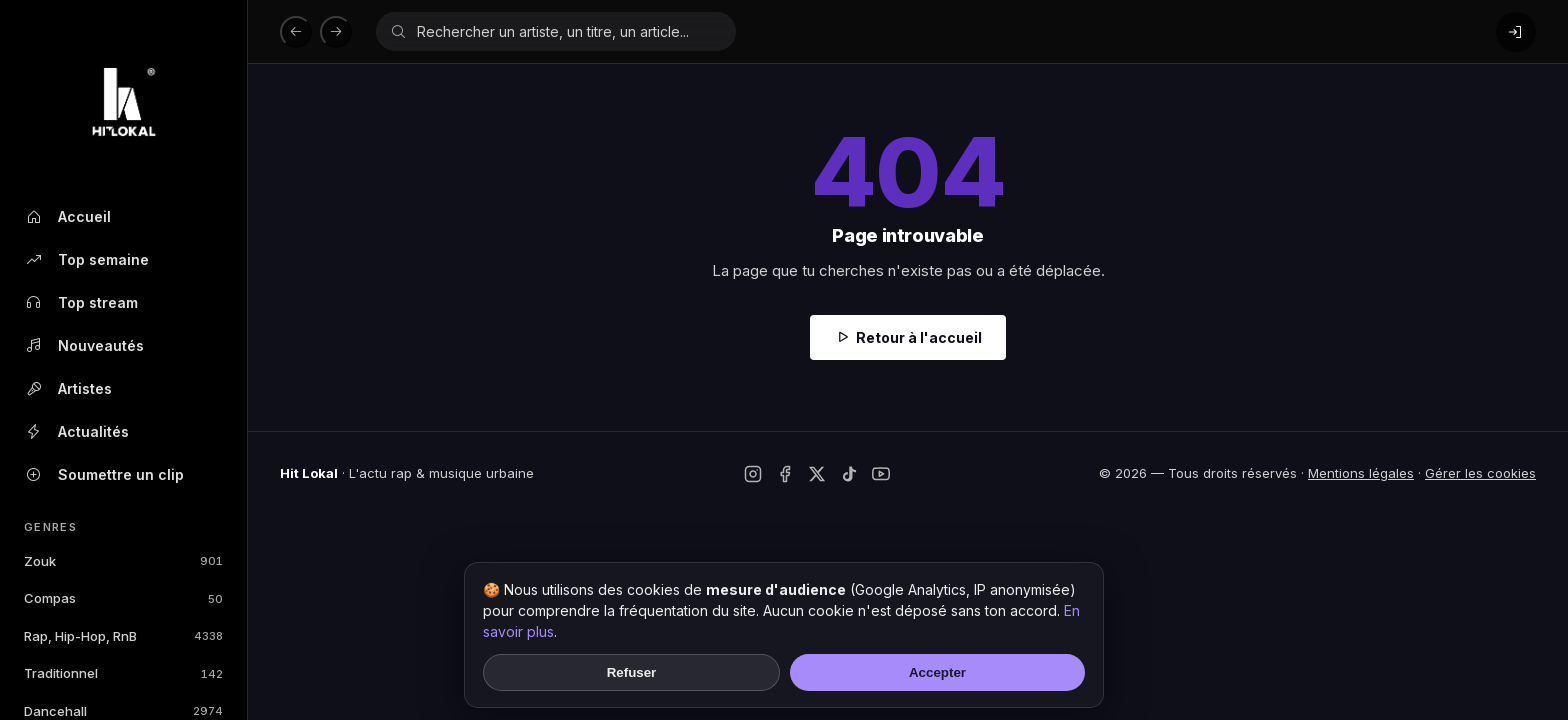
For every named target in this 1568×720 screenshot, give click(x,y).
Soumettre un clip (104, 475)
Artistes (68, 389)
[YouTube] (881, 474)
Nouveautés (84, 346)
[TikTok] (849, 474)
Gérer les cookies (1480, 473)
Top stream (81, 303)
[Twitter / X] (817, 474)
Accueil (67, 217)
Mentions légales (1361, 473)
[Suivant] (336, 32)
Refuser (632, 672)
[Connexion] (1516, 32)
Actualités (76, 432)
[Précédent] (296, 32)
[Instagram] (753, 474)
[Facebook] (785, 474)
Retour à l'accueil (919, 337)
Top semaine (86, 260)
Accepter (937, 672)
